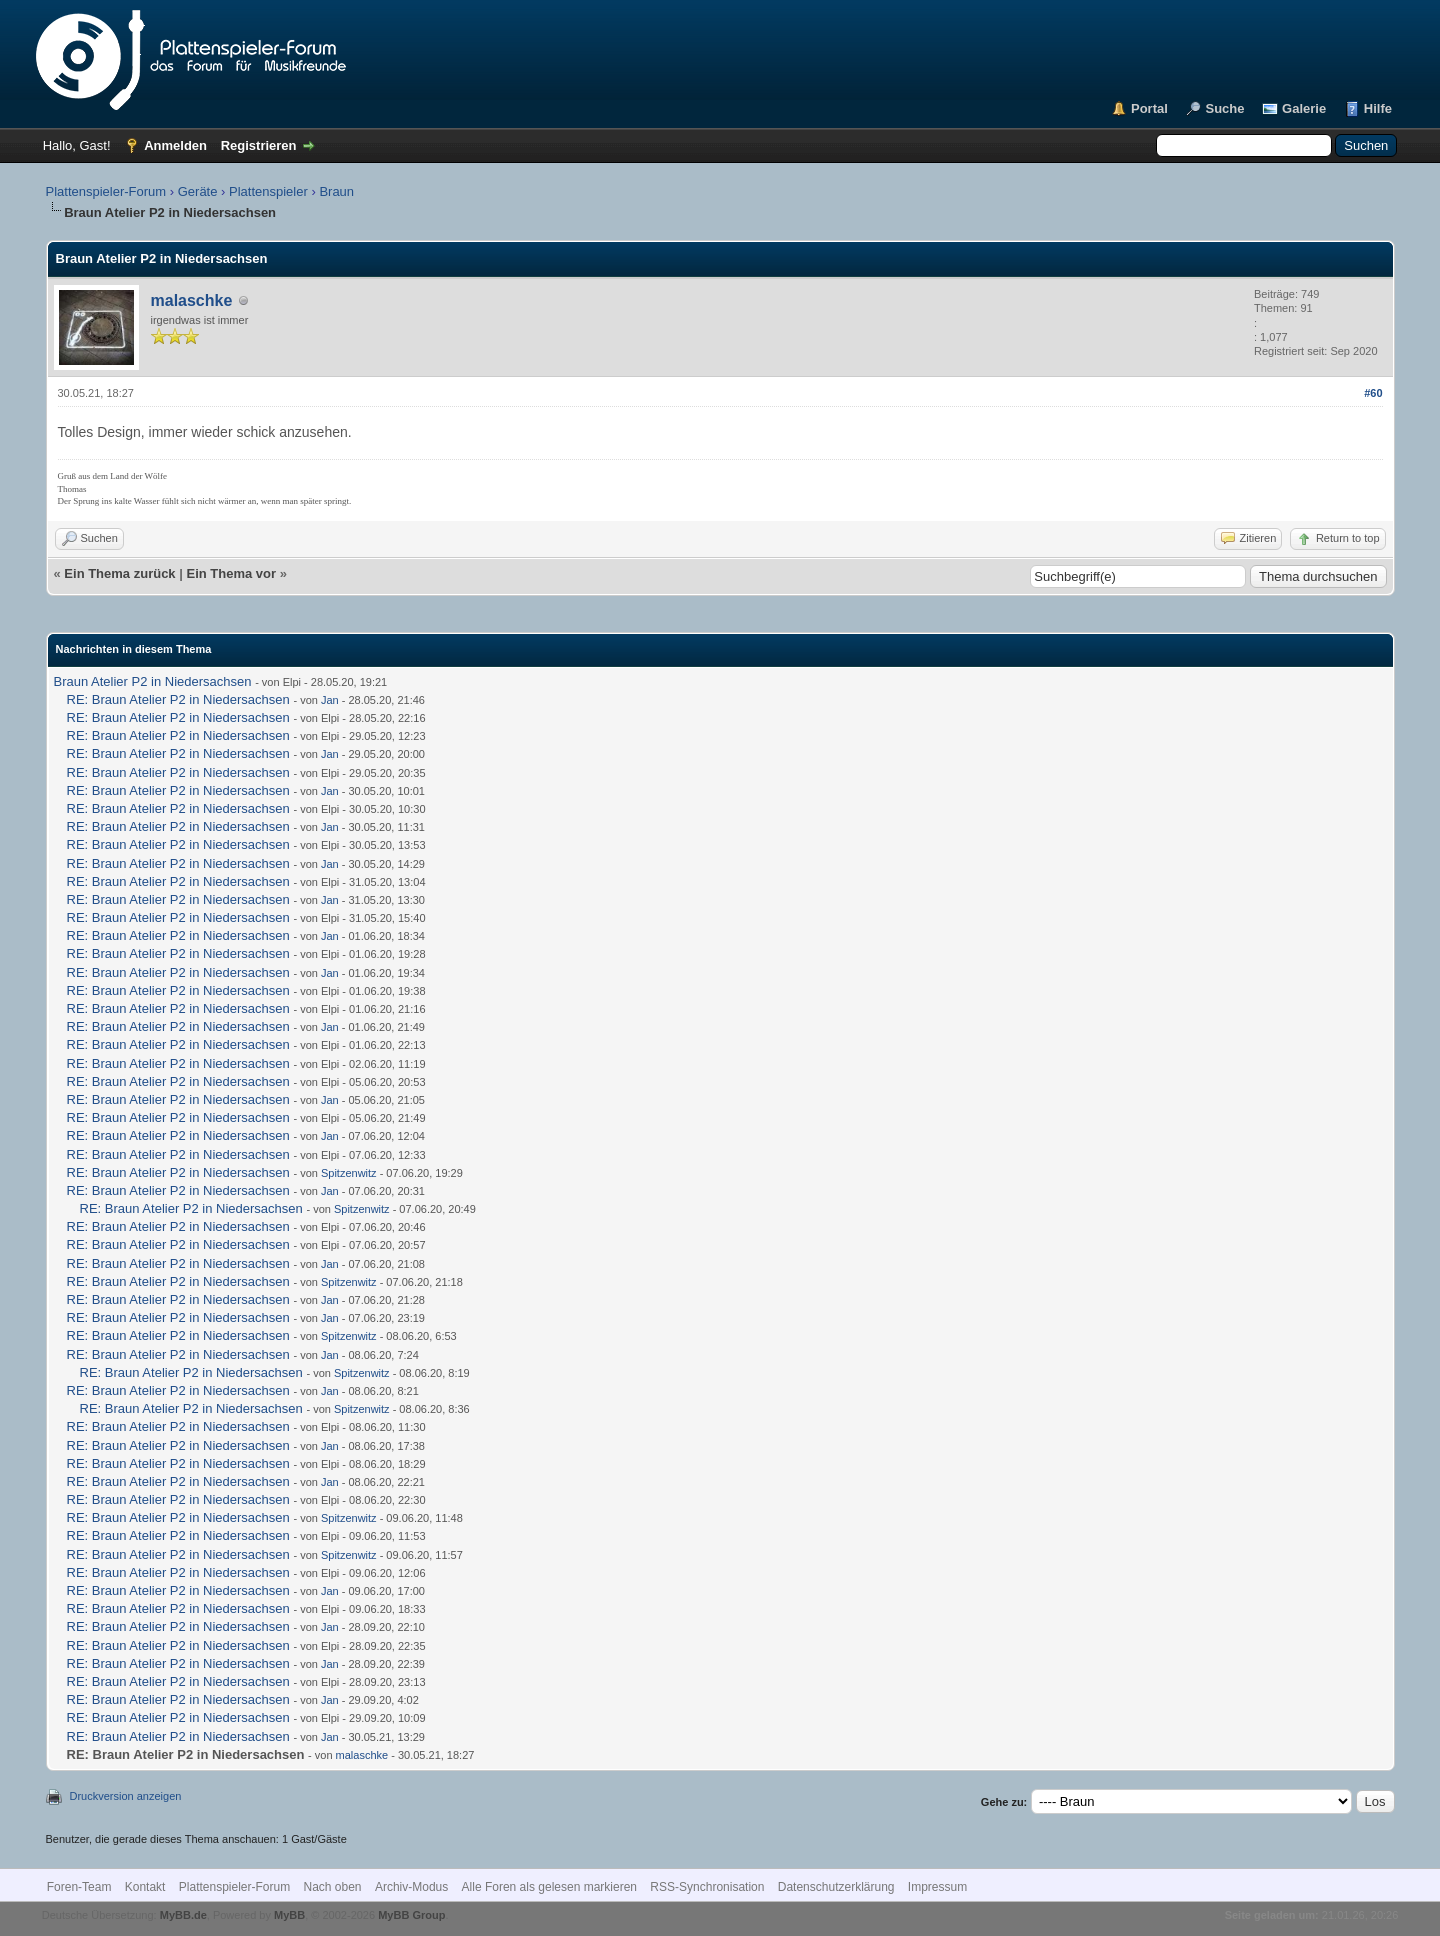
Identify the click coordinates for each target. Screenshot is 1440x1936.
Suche (1224, 108)
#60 (1373, 393)
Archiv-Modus (411, 1887)
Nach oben (333, 1887)
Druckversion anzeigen (126, 1796)
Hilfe (1378, 108)
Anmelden (175, 145)
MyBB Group (411, 1915)
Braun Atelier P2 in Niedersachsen (153, 681)
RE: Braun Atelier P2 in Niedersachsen (178, 699)
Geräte (198, 191)
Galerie (1304, 108)
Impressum (937, 1887)
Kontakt (145, 1887)
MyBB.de (183, 1915)
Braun (336, 191)
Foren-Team (79, 1887)
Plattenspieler (268, 191)
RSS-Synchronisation (707, 1887)
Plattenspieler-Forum (106, 191)
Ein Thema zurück (119, 573)
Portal (1149, 108)
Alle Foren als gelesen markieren (549, 1887)
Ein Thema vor (231, 573)
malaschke (192, 300)
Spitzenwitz (349, 1173)
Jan (330, 700)
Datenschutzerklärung (836, 1887)
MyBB (289, 1915)
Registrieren (259, 145)
